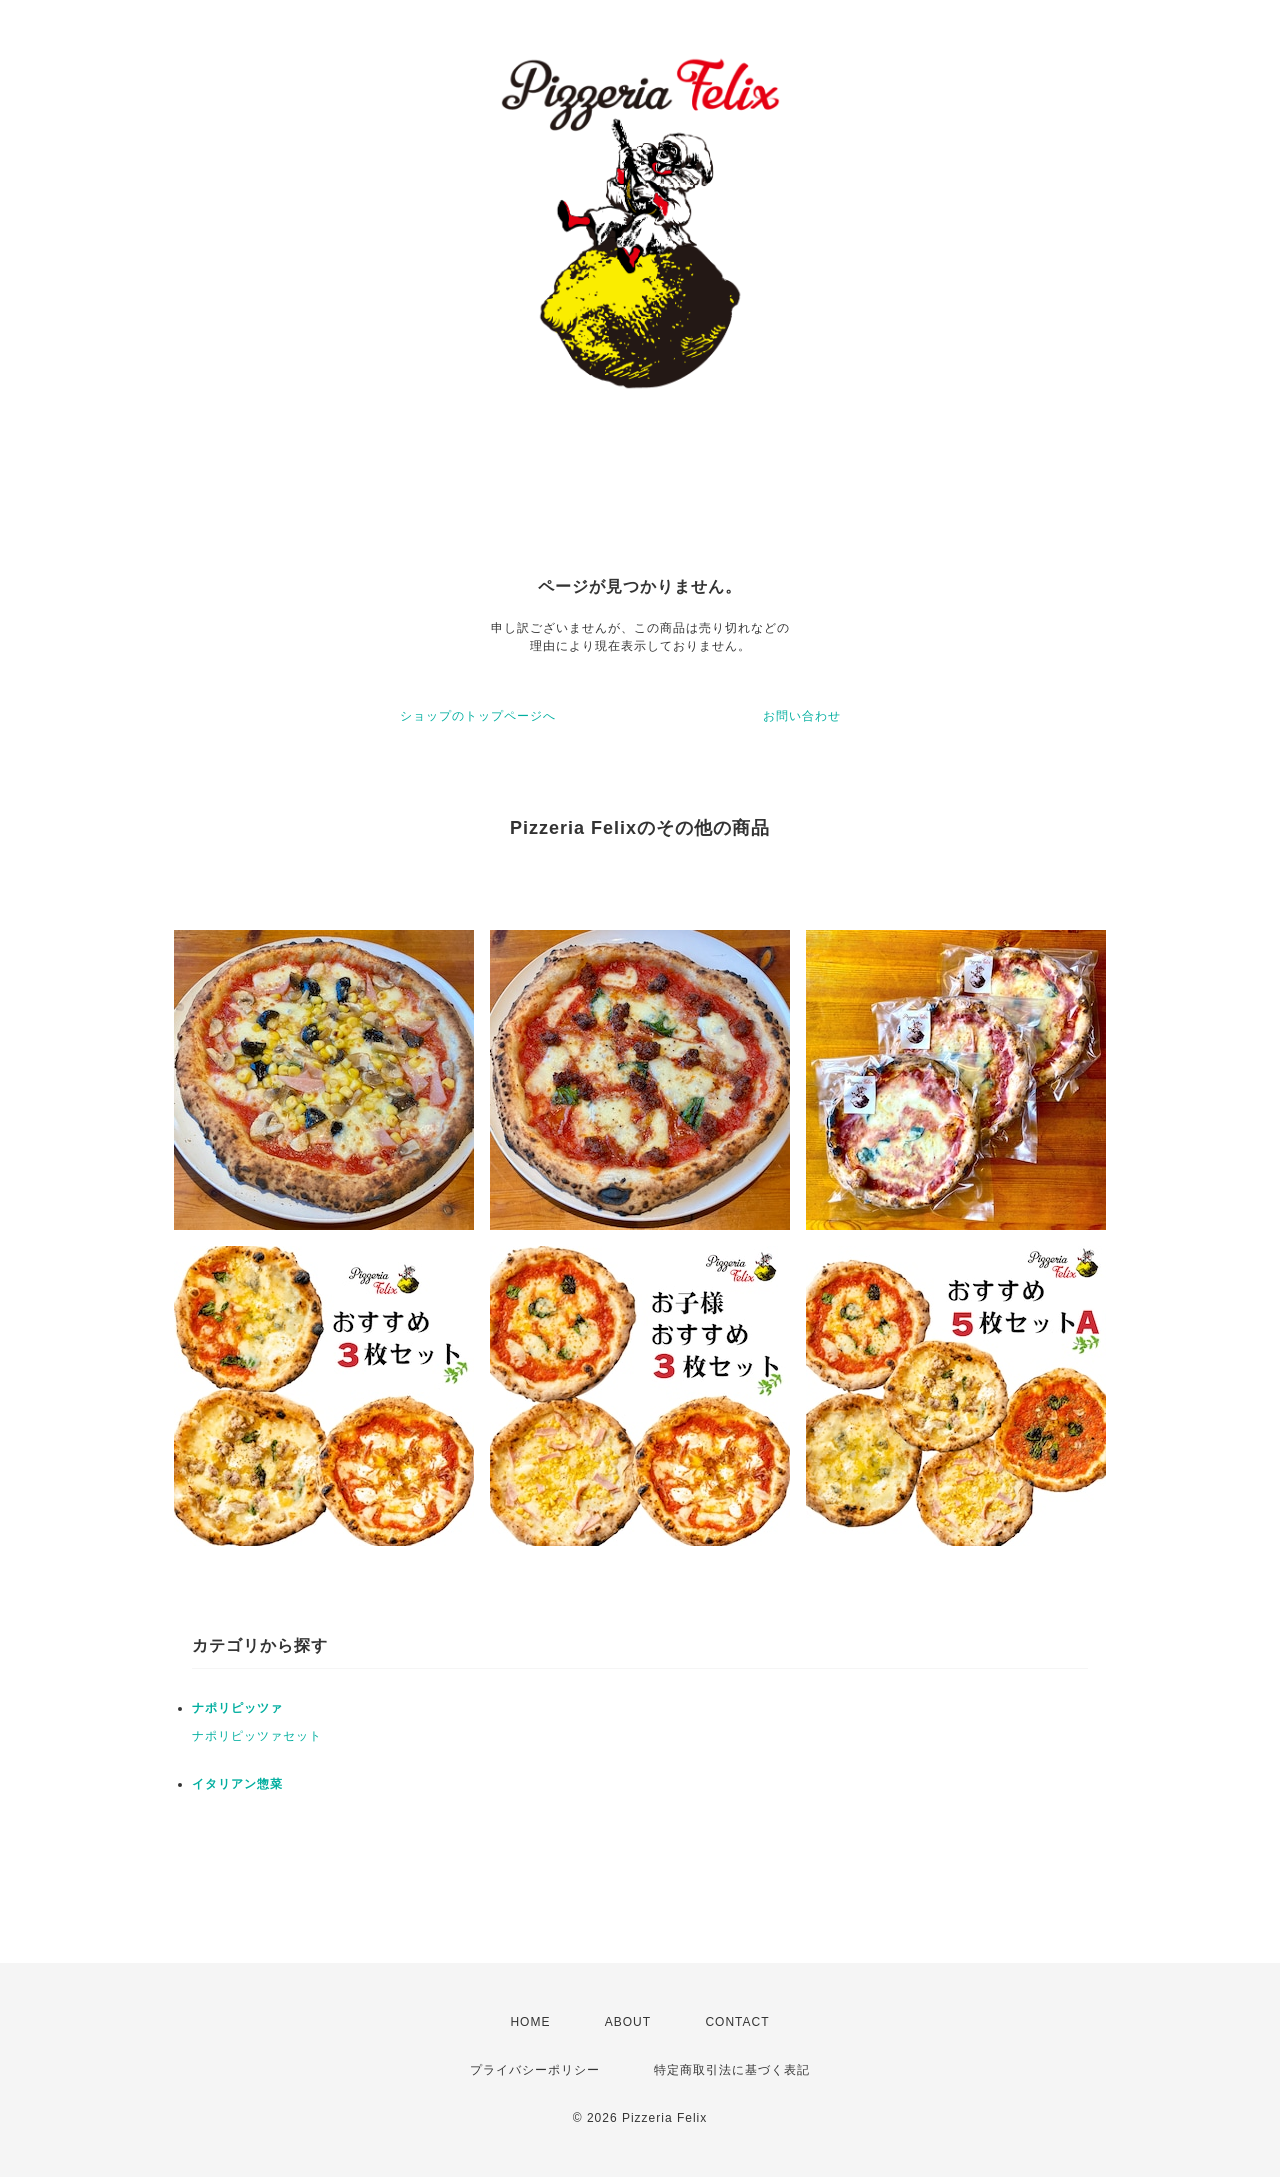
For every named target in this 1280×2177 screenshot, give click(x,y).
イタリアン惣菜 (237, 1784)
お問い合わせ (802, 716)
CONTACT (737, 2022)
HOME (530, 2022)
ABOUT (628, 2022)
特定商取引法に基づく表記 (732, 2070)
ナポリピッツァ (237, 1708)
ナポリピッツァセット (257, 1736)
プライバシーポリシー (535, 2070)
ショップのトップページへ (478, 716)
